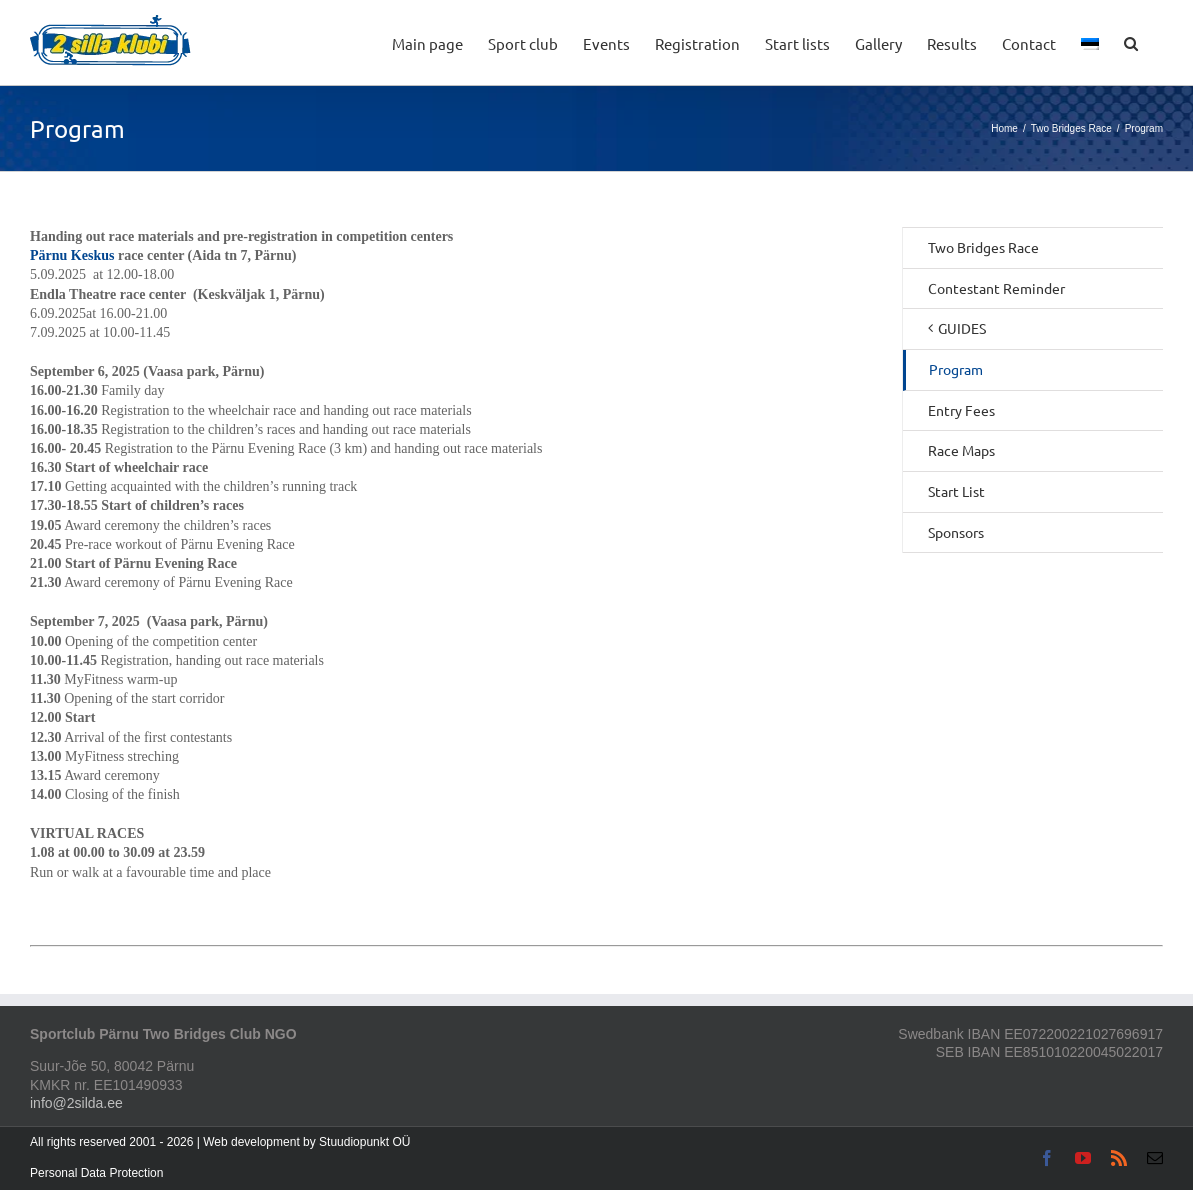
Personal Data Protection (96, 1173)
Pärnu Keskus (72, 255)
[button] (1131, 42)
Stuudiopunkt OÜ (364, 1142)
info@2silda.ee (76, 1103)
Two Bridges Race (983, 247)
